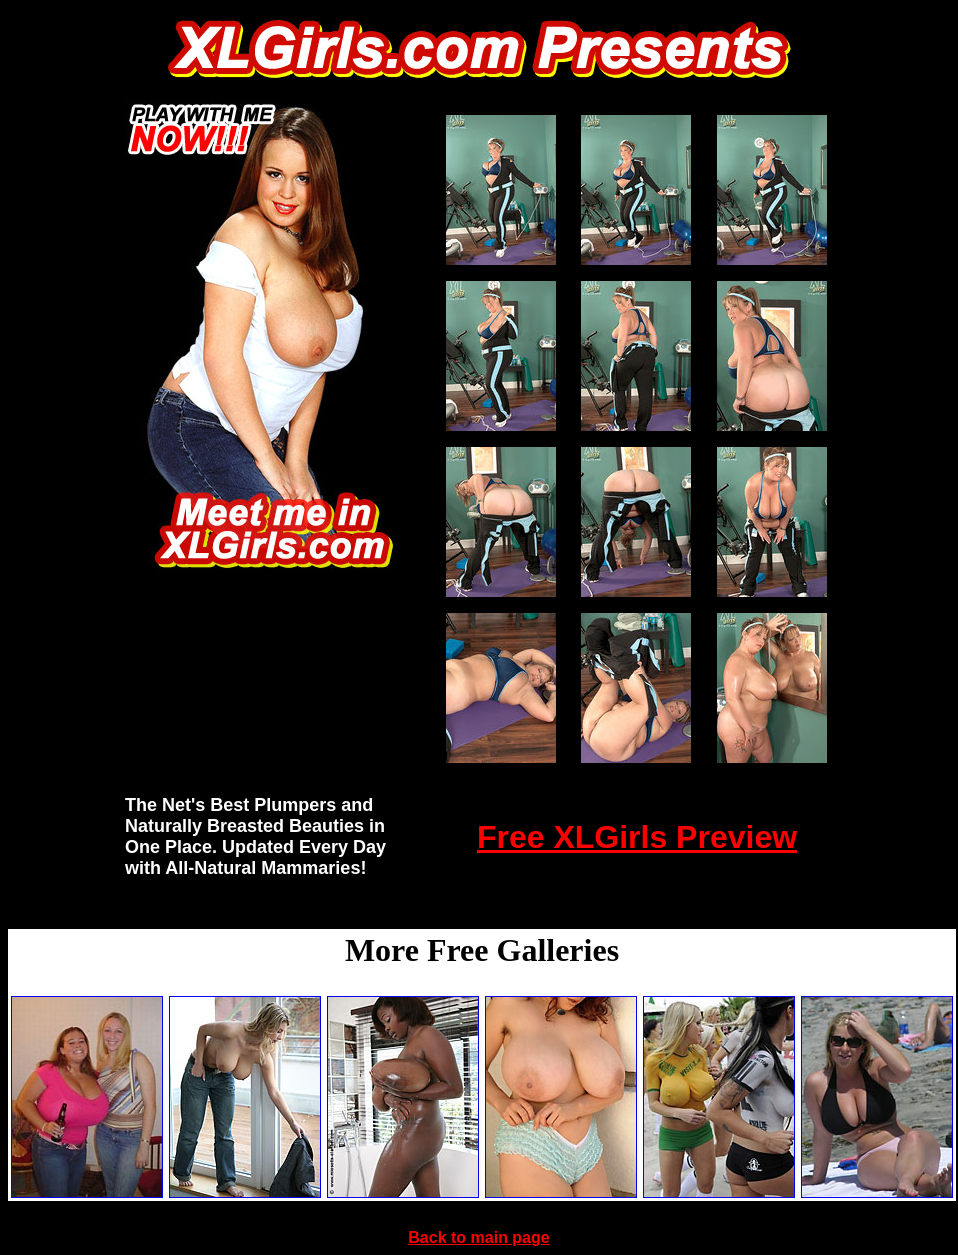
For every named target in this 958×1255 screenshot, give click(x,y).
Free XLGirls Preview (637, 837)
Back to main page (478, 1237)
